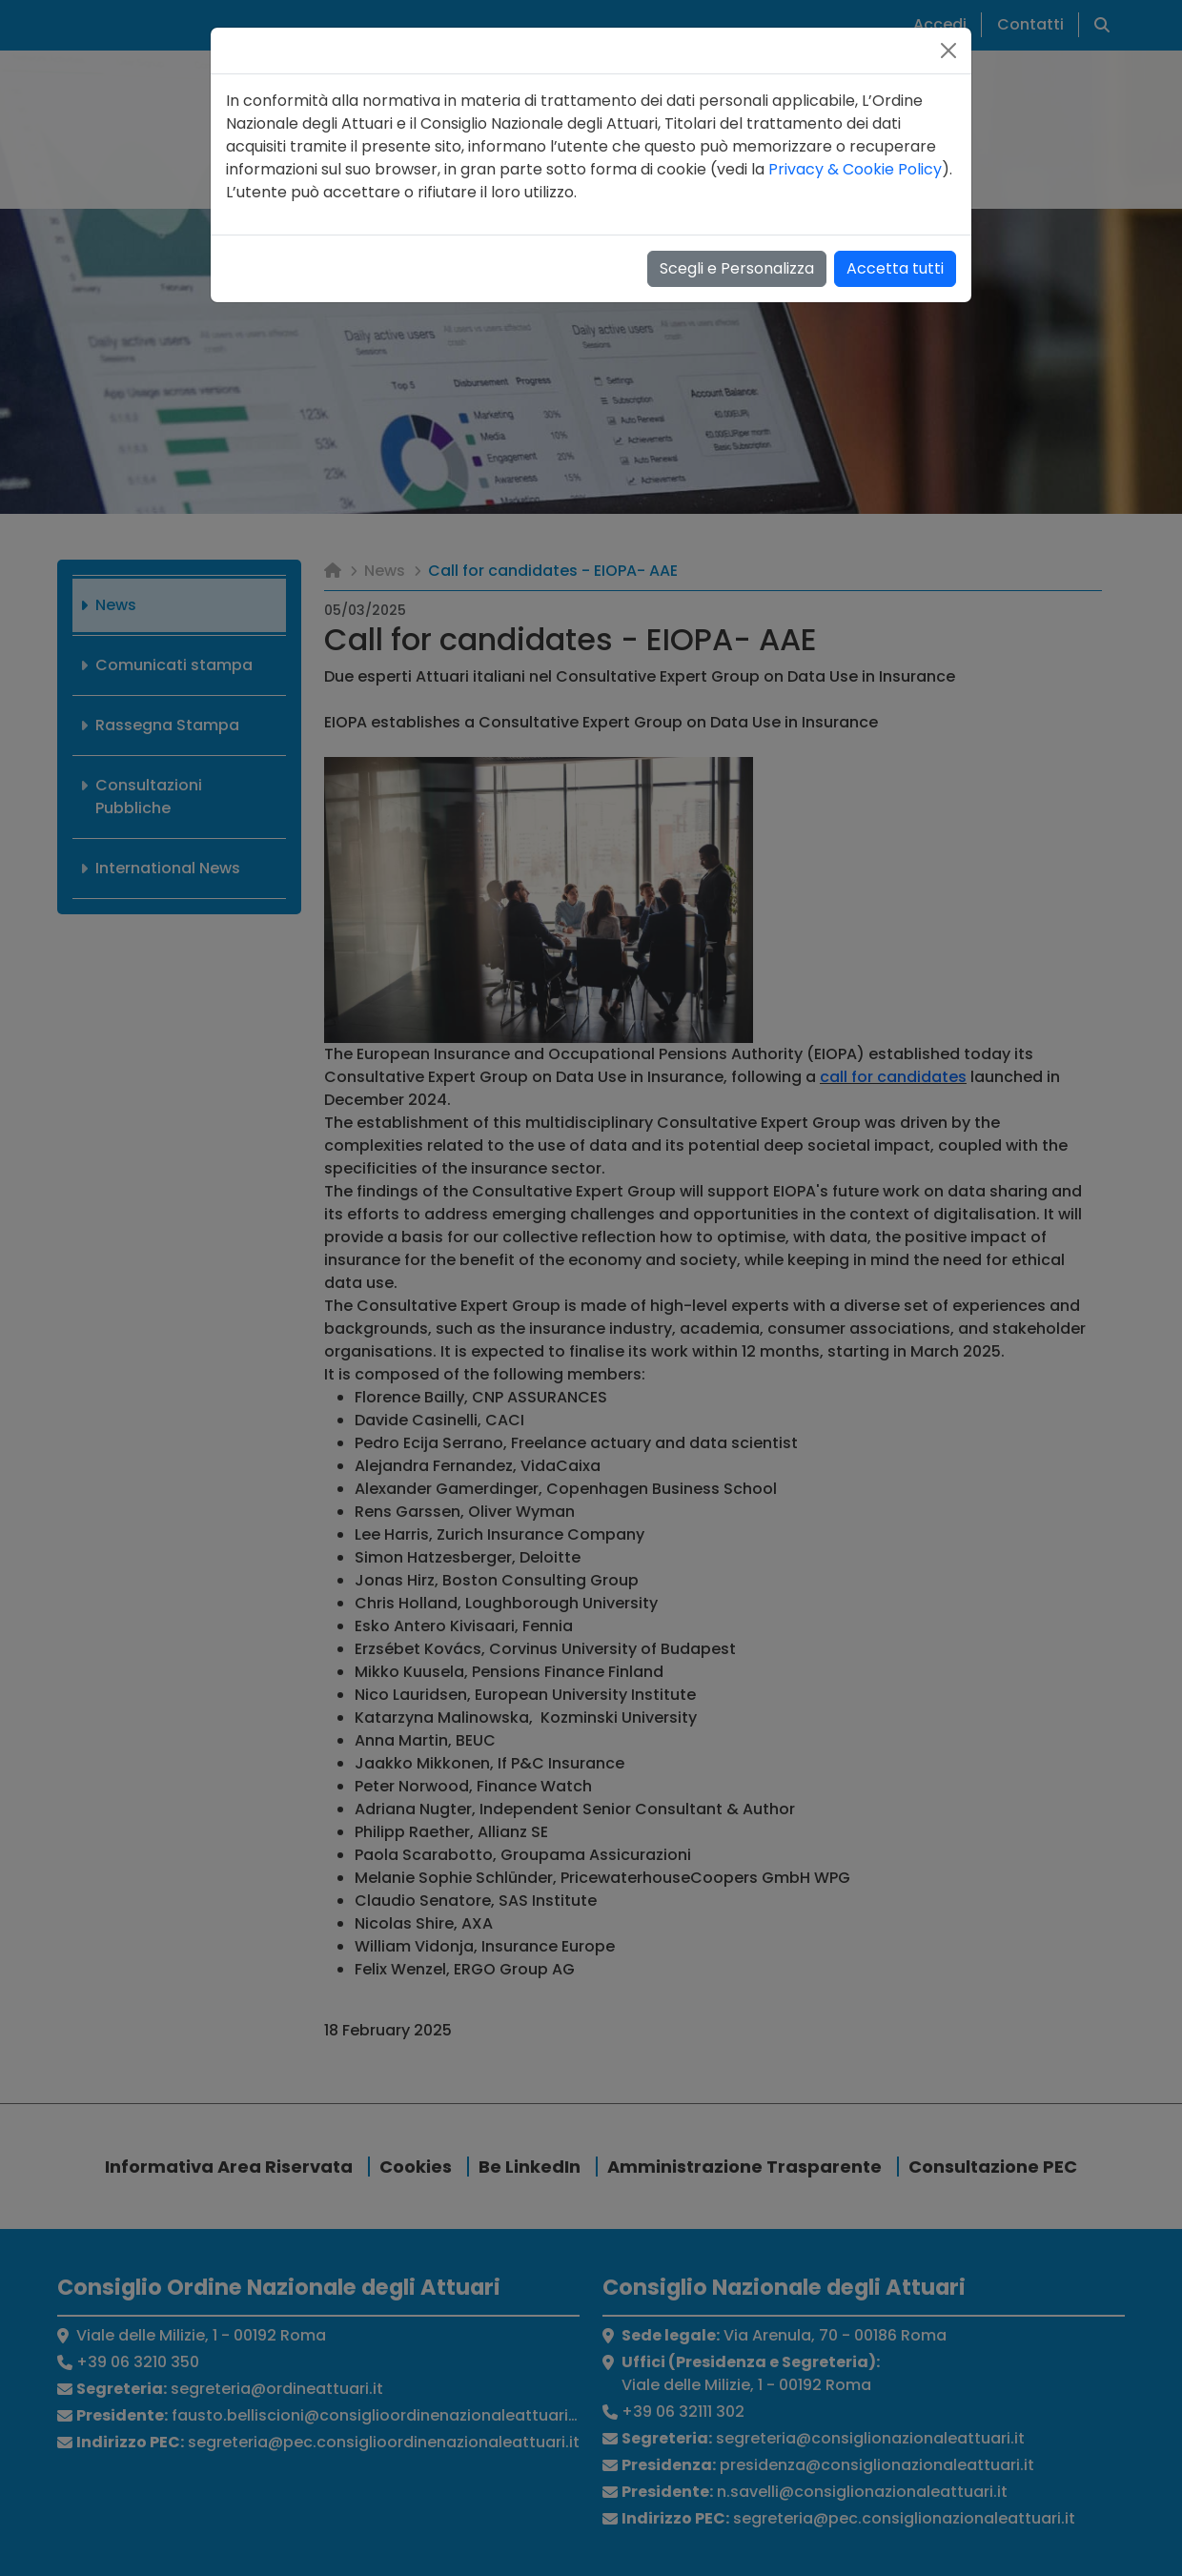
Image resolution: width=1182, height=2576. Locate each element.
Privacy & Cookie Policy (855, 169)
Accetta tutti (895, 268)
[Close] (948, 50)
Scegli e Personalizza (737, 268)
